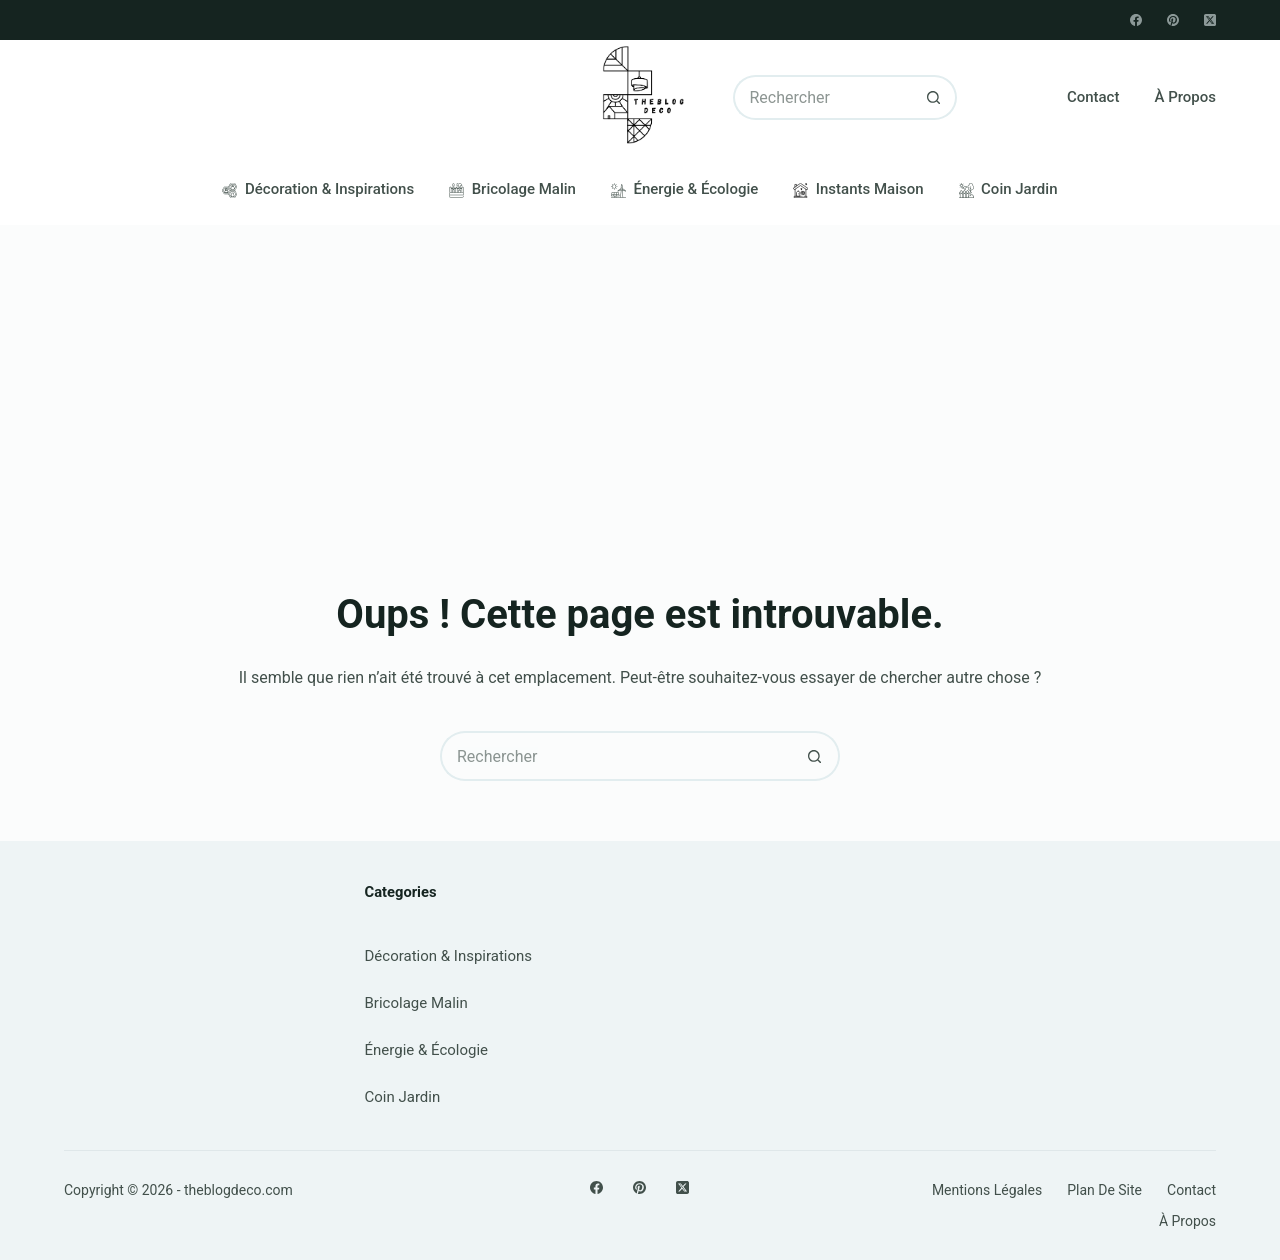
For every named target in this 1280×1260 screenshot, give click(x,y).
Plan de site (1104, 1190)
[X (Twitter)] (1210, 20)
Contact (1093, 97)
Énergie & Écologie (684, 189)
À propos (1185, 97)
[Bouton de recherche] (934, 97)
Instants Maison (858, 189)
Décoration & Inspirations (318, 189)
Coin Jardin (1008, 189)
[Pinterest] (1173, 20)
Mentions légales (987, 1190)
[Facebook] (1136, 20)
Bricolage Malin (512, 189)
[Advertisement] (640, 375)
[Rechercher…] (823, 97)
